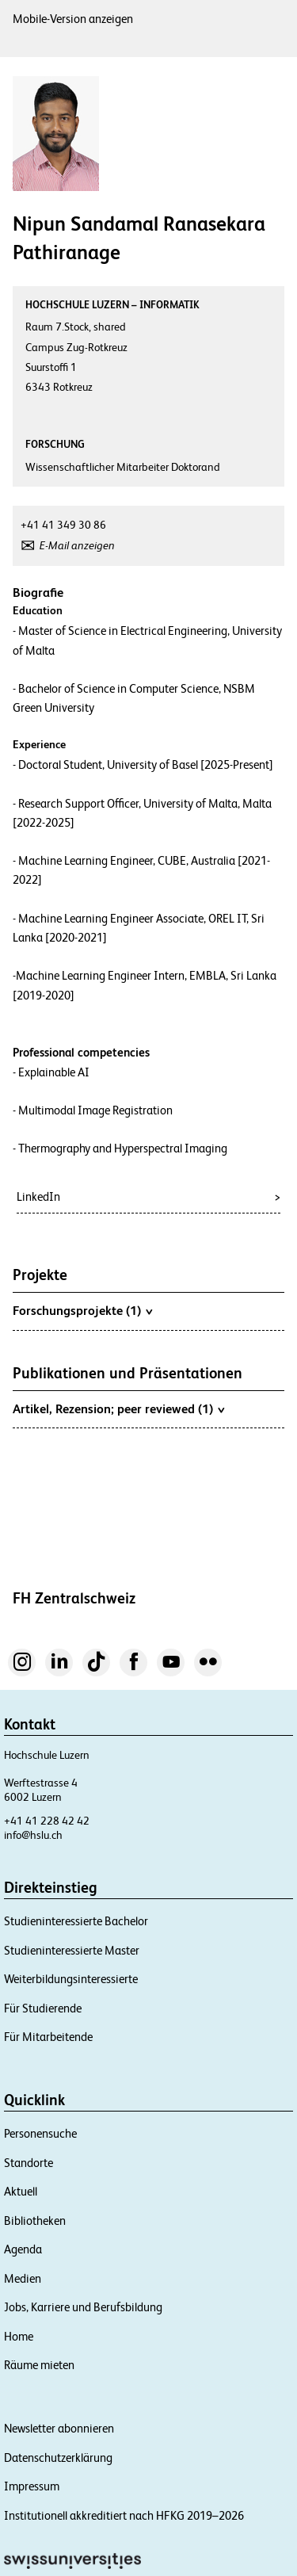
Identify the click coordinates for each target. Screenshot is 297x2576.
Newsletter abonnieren (59, 2428)
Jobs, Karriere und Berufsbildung (83, 2307)
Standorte (28, 2162)
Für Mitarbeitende (48, 2036)
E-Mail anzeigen (77, 545)
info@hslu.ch (33, 1835)
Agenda (23, 2249)
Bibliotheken (35, 2220)
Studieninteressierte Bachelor (76, 1921)
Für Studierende (43, 2008)
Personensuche (40, 2133)
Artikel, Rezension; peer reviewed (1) (118, 1408)
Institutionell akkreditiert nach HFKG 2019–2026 (124, 2515)
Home (18, 2336)
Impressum (31, 2486)
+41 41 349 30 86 (63, 524)
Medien (22, 2278)
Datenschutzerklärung (58, 2457)
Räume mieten (39, 2365)
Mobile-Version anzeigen (73, 18)
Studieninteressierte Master (71, 1950)
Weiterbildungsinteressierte (71, 1979)
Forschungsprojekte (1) (82, 1310)
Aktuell (20, 2191)
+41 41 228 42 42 (46, 1820)
